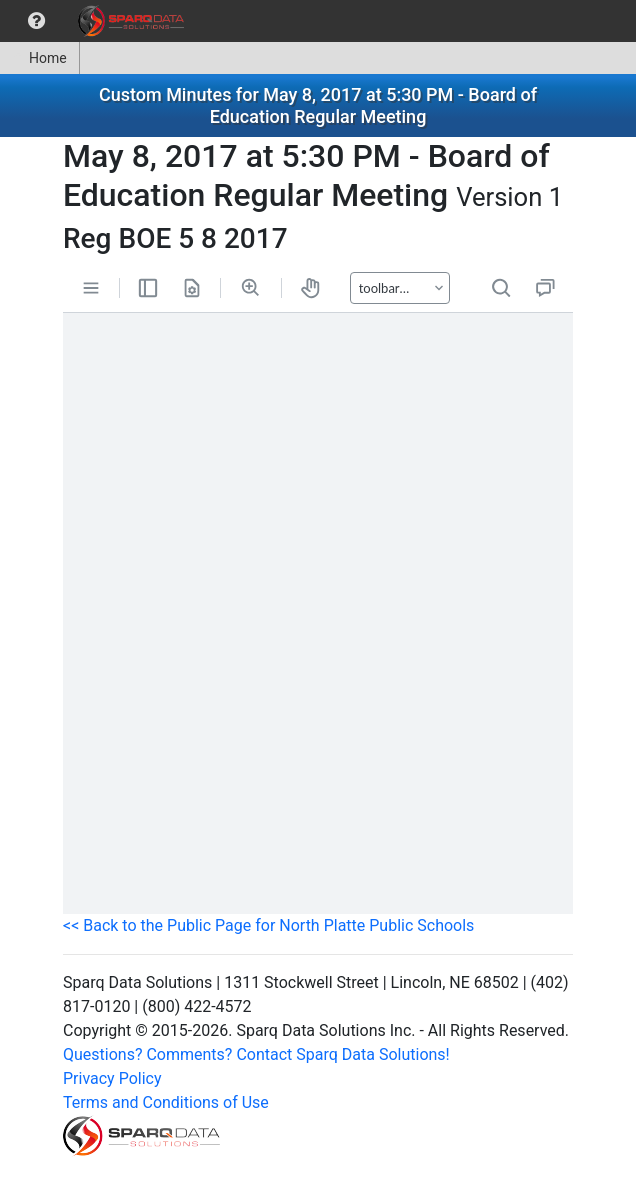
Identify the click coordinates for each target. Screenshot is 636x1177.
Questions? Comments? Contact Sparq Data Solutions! (256, 1054)
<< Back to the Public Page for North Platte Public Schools (268, 925)
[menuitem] (36, 21)
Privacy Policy (112, 1078)
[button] (36, 21)
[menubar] (97, 21)
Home (39, 58)
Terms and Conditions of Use (166, 1102)
